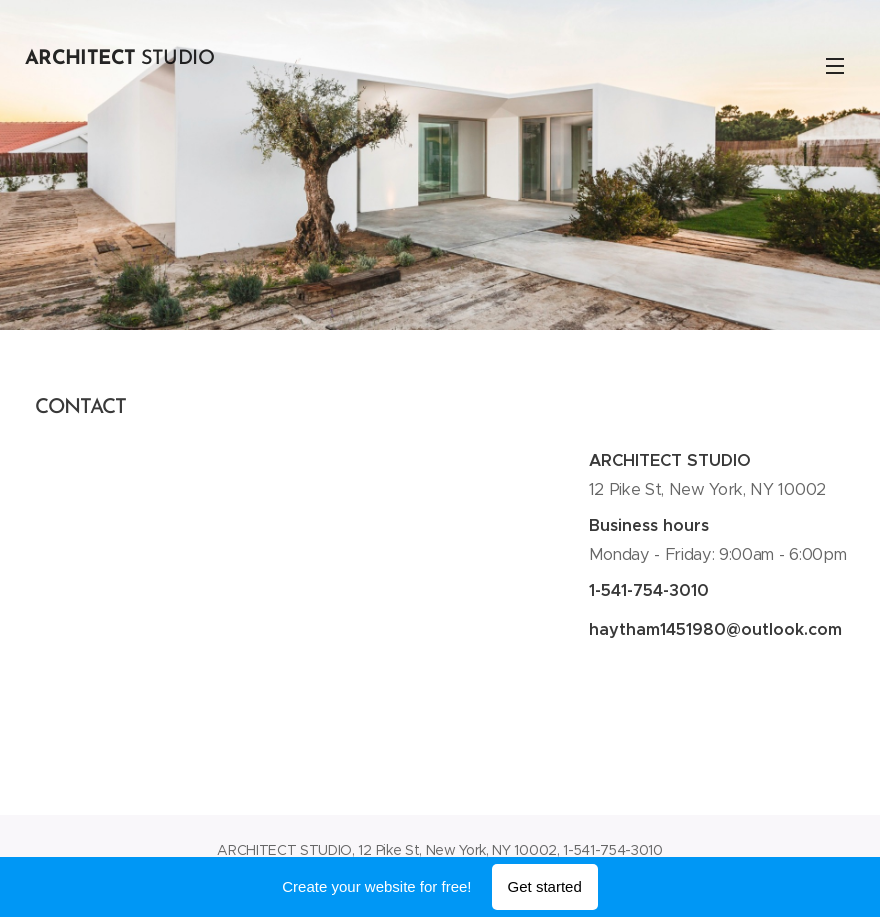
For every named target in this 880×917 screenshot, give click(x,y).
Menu (835, 66)
